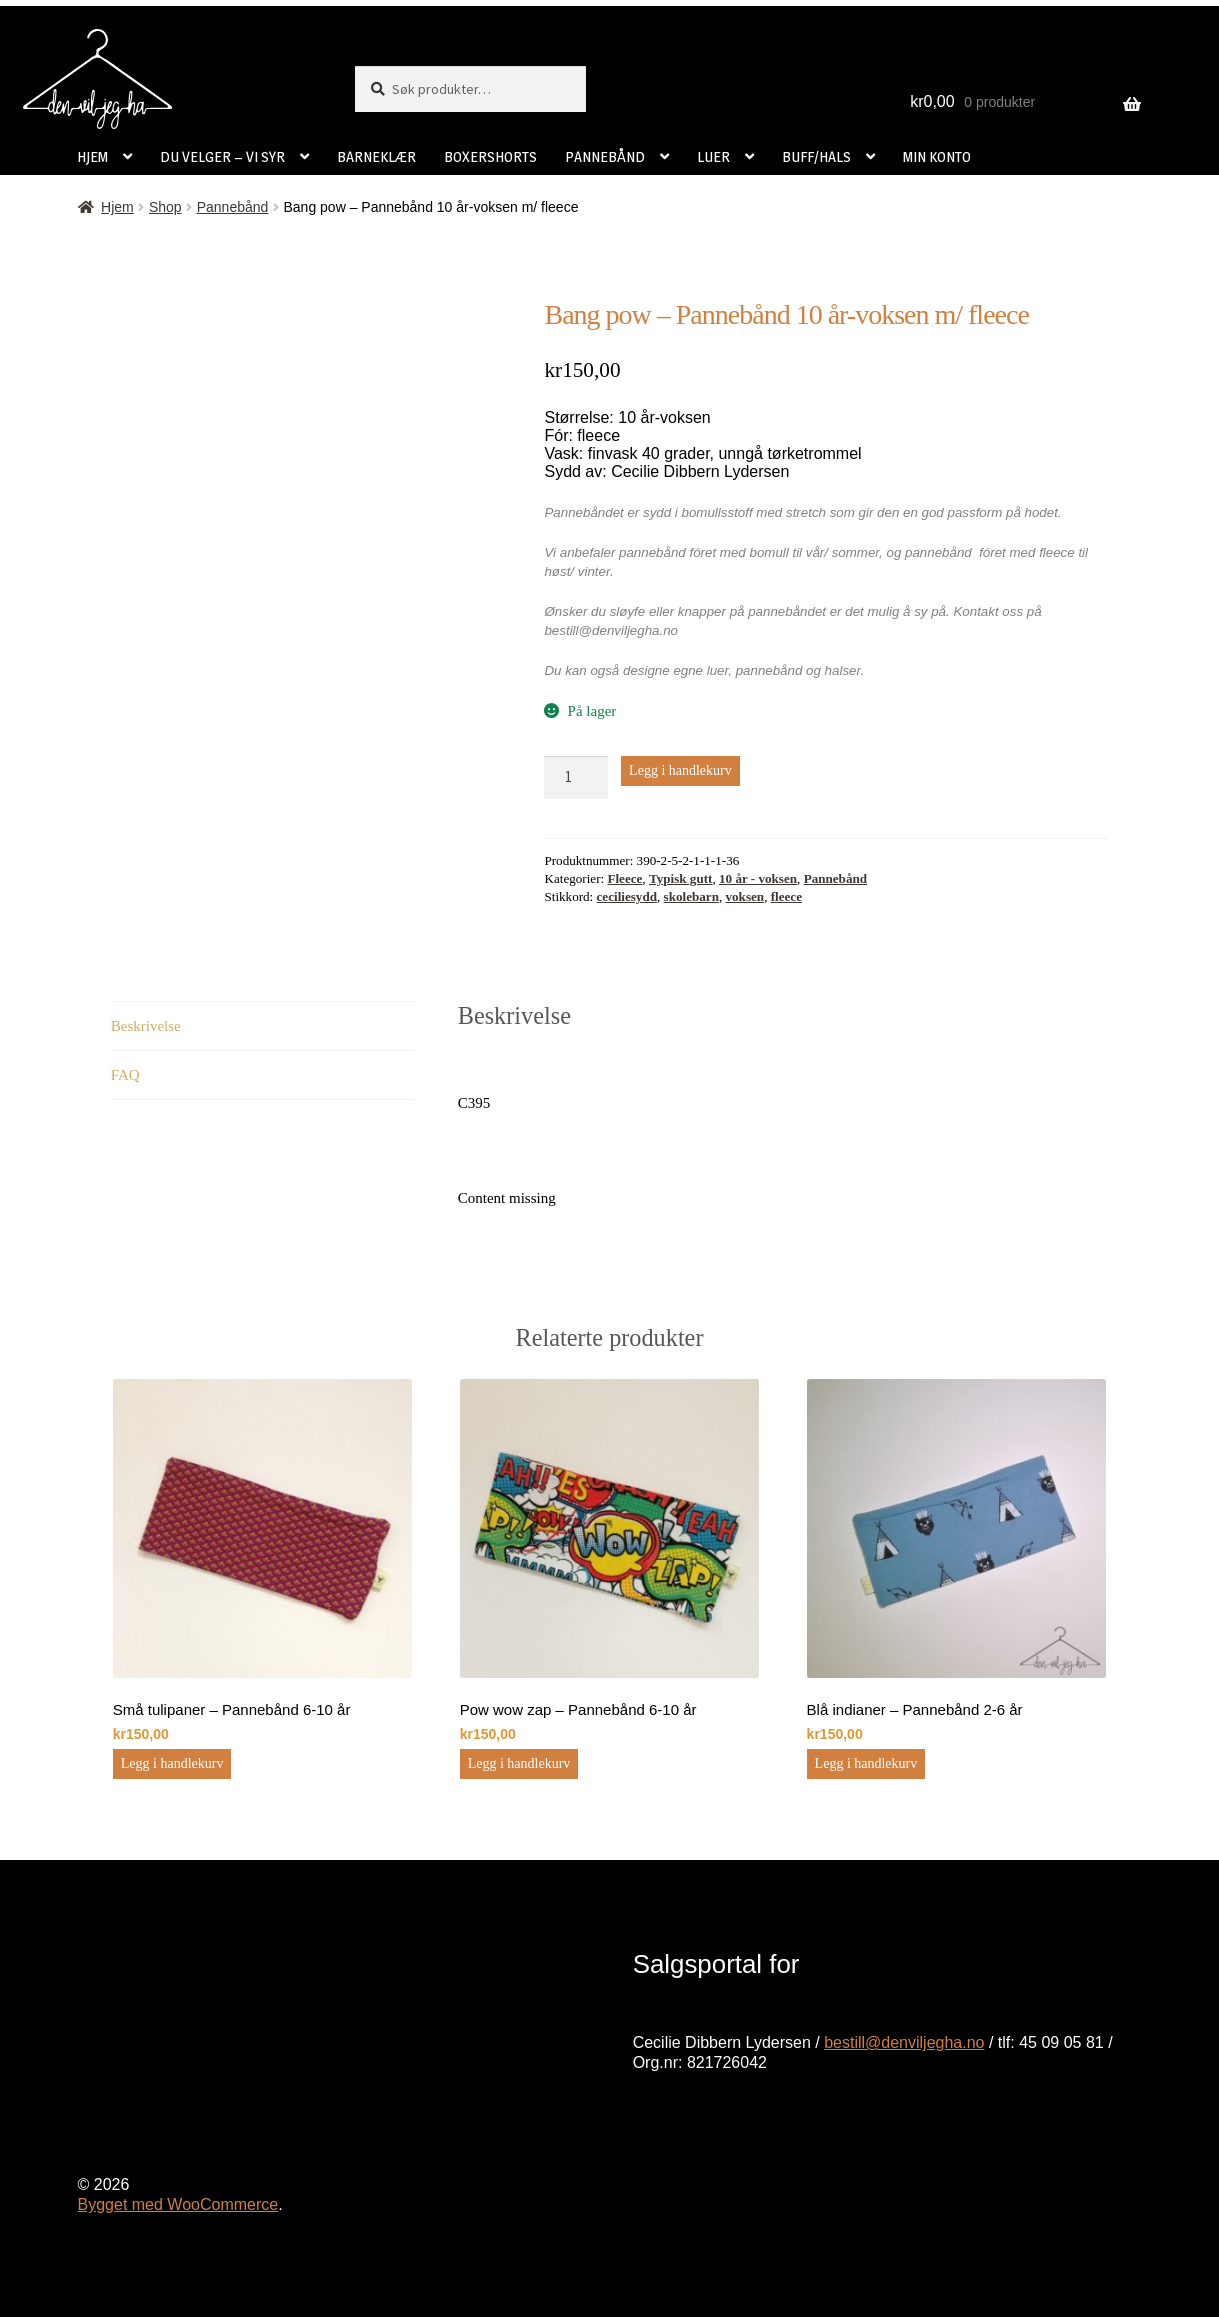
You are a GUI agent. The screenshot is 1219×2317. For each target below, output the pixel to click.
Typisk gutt (681, 878)
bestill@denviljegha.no (904, 2042)
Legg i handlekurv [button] (172, 1763)
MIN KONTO (937, 156)
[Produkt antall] (576, 777)
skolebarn (691, 896)
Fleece (624, 878)
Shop (165, 207)
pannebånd (769, 670)
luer (718, 670)
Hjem (117, 207)
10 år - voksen (758, 878)
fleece (786, 896)
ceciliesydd (627, 896)
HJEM (92, 156)
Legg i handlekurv (680, 770)
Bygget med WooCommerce (178, 2204)
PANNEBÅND (605, 156)
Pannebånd (233, 207)
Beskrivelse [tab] (146, 1026)
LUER (713, 156)
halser (843, 670)
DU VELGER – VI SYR (222, 156)
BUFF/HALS (816, 156)
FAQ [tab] (125, 1075)
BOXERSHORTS (490, 156)
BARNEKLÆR (376, 156)
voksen (745, 896)
